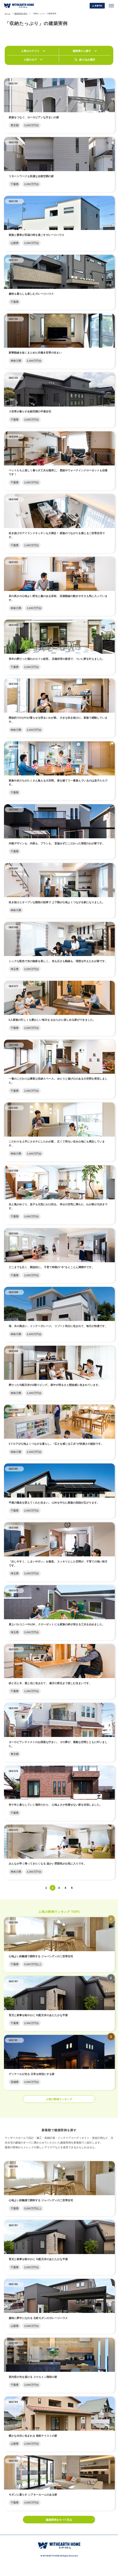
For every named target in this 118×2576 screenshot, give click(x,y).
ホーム (7, 13)
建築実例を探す (21, 13)
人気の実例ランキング (59, 2099)
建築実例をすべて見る (59, 2519)
